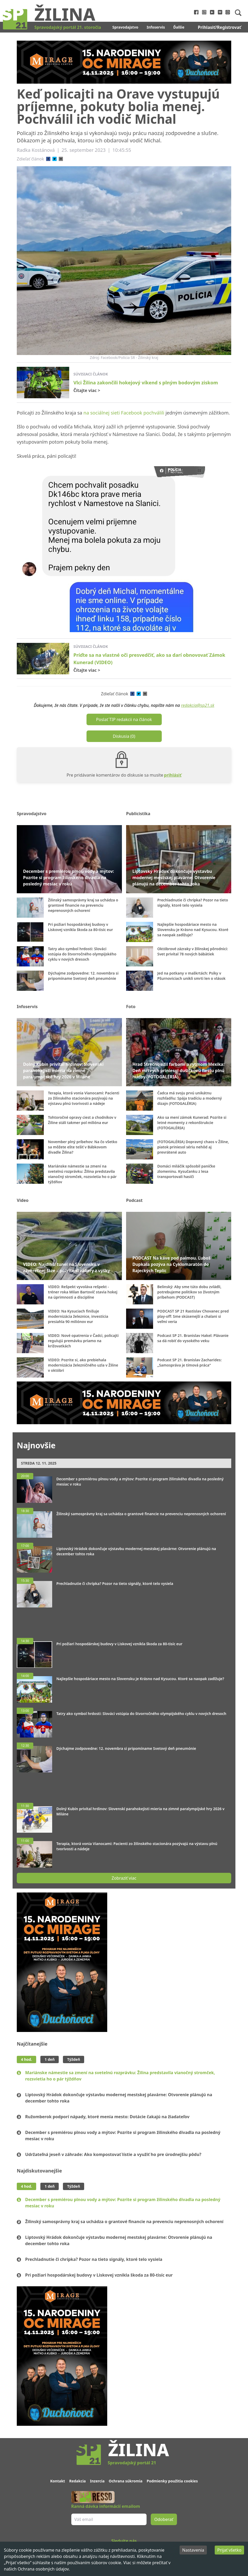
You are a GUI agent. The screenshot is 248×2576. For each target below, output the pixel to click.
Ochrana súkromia (126, 2480)
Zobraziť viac (124, 1878)
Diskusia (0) (124, 736)
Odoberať (163, 2519)
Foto (131, 1006)
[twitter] (54, 159)
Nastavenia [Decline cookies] (193, 2550)
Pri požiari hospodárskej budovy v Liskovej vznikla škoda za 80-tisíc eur (99, 2275)
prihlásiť (173, 775)
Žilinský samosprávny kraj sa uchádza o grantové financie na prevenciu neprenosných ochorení (124, 2221)
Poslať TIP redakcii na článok (124, 719)
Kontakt (57, 2480)
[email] (61, 159)
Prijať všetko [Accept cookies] (229, 2550)
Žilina (64, 14)
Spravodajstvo (125, 27)
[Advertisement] (124, 1620)
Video (23, 1200)
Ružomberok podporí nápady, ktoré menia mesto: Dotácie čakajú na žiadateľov (107, 2117)
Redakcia (77, 2480)
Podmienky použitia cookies (172, 2480)
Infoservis (156, 27)
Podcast (134, 1200)
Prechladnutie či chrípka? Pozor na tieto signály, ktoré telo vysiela (93, 2259)
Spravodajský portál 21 (132, 2463)
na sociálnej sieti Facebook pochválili (123, 413)
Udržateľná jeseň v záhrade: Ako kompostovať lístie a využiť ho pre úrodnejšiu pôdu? (113, 2154)
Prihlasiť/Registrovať (219, 27)
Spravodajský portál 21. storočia (67, 27)
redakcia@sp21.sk (197, 705)
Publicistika (138, 813)
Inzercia (97, 2480)
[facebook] (48, 159)
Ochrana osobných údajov (43, 2569)
